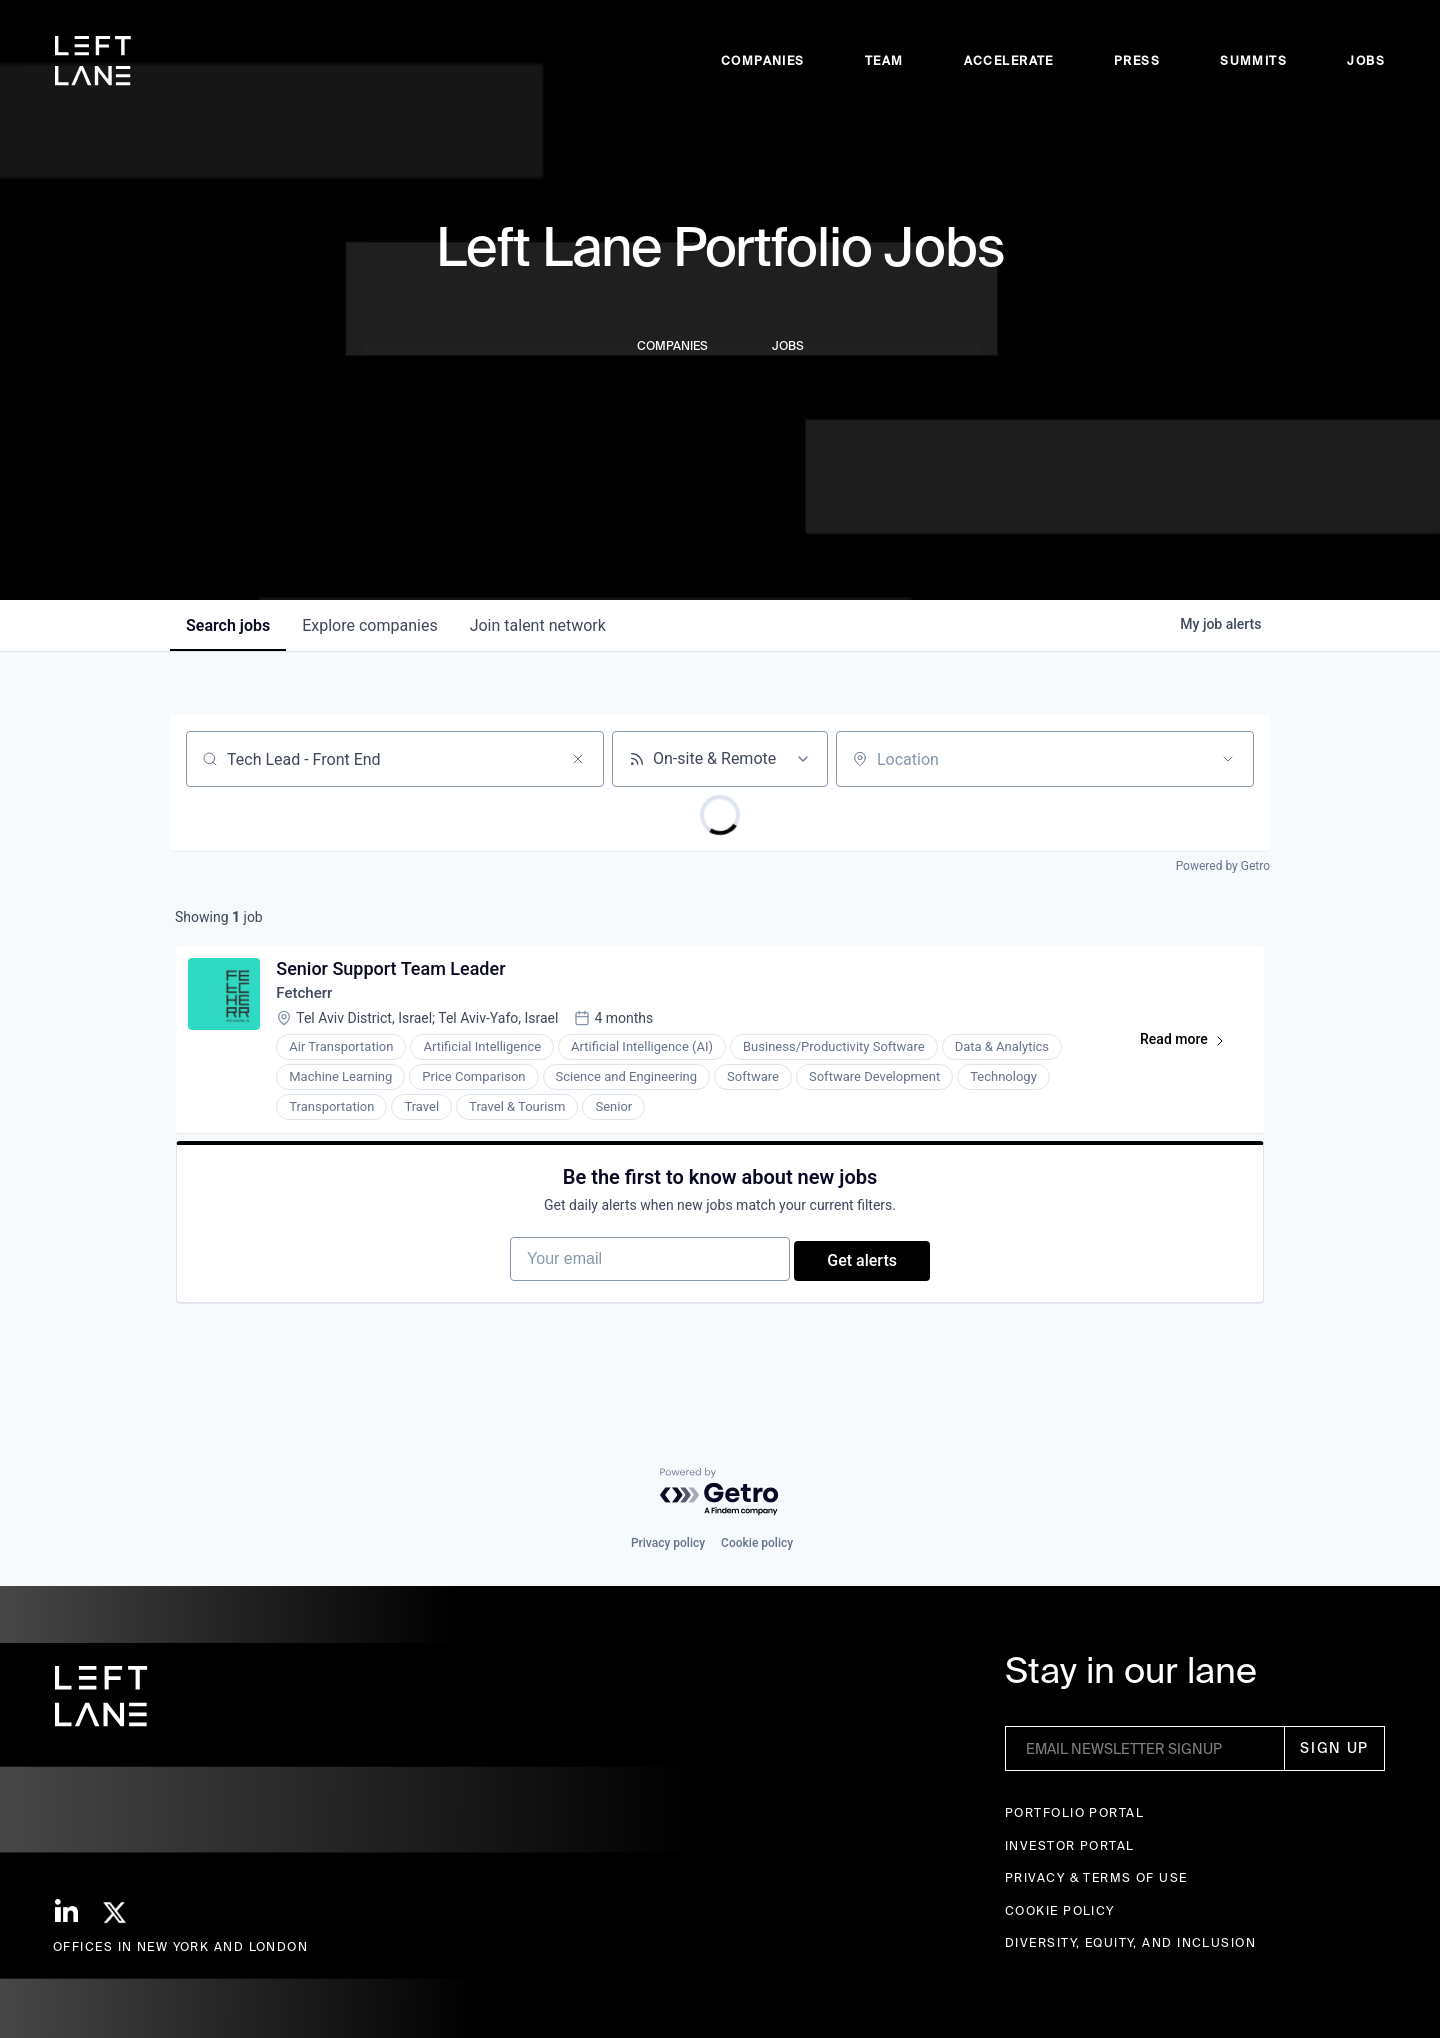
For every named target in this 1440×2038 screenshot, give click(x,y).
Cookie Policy (1060, 1910)
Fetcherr (310, 999)
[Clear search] (578, 759)
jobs (228, 625)
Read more (1187, 1050)
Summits (1253, 60)
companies (369, 625)
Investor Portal (1070, 1845)
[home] (93, 61)
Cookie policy (757, 1544)
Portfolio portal (1074, 1813)
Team (884, 60)
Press (1137, 60)
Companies (763, 60)
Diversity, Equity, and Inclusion (1130, 1943)
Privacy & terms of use (1096, 1878)
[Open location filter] (1228, 759)
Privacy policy (668, 1544)
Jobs (1366, 60)
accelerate (1009, 60)
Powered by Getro (1223, 866)
